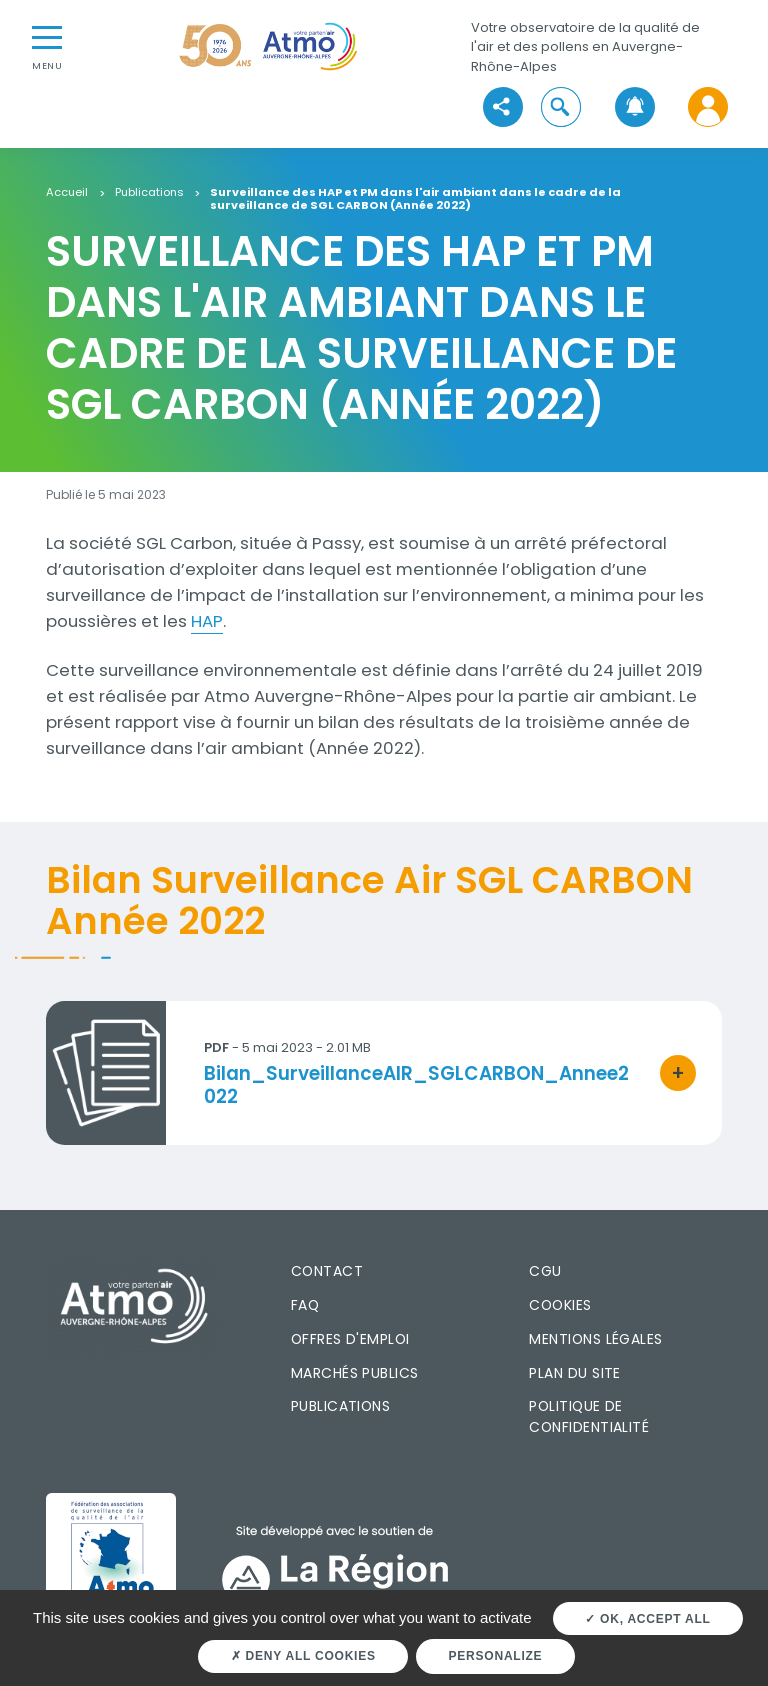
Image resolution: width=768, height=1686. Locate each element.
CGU (545, 1271)
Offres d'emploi (350, 1339)
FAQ (305, 1305)
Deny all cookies (303, 1656)
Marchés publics (355, 1373)
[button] (561, 107)
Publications (149, 193)
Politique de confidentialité (589, 1416)
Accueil (67, 193)
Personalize (496, 1656)
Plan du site (575, 1373)
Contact (327, 1271)
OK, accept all (647, 1619)
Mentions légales (595, 1339)
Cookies (560, 1305)
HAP (207, 621)
